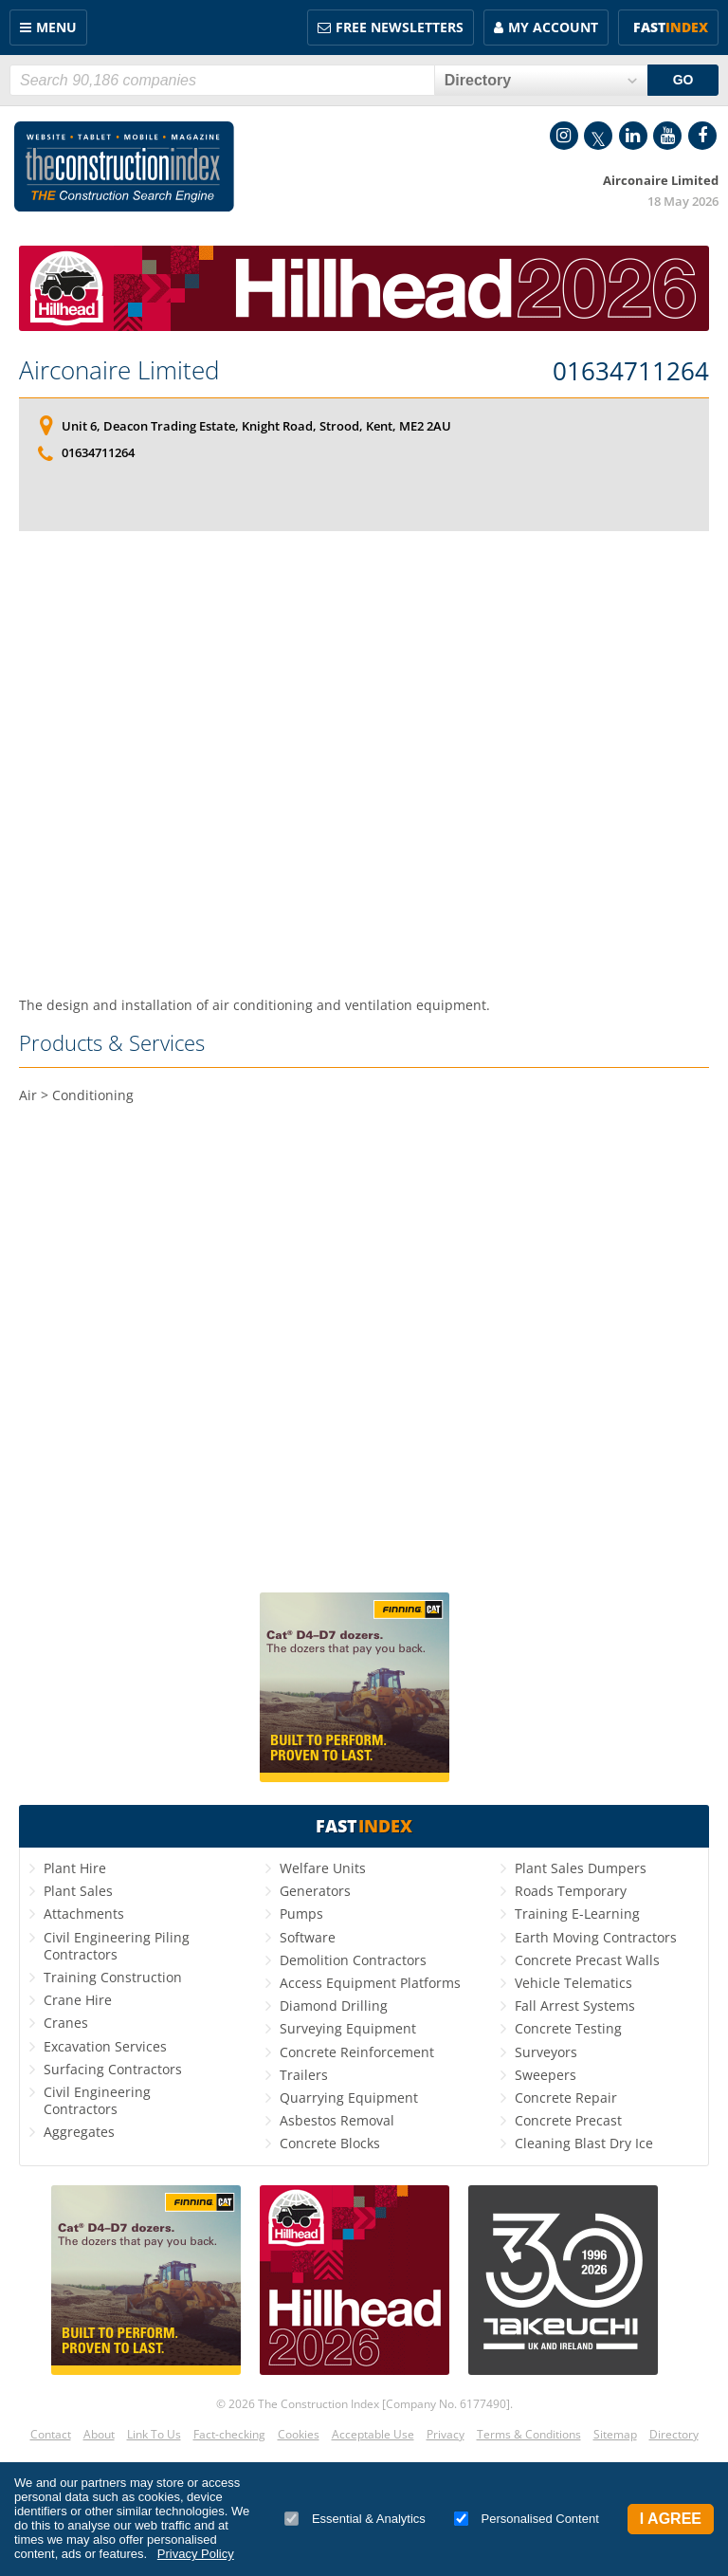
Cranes (66, 2023)
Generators (315, 1891)
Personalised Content (526, 2519)
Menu (56, 27)
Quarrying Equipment (349, 2097)
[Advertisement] (364, 757)
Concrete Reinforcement (357, 2052)
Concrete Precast (568, 2120)
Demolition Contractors (353, 1960)
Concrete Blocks (330, 2143)
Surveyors (546, 2052)
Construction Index (124, 166)
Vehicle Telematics (573, 1983)
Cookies (298, 2434)
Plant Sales (78, 1891)
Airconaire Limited (119, 370)
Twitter (598, 135)
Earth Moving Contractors (596, 1937)
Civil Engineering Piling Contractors (117, 1945)
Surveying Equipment (348, 2028)
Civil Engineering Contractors (97, 2100)
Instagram (564, 135)
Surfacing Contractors (113, 2069)
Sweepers (545, 2075)
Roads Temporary (571, 1891)
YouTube (667, 135)
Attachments (84, 1913)
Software (308, 1937)
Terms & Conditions (529, 2434)
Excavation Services (105, 2046)
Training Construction (113, 1977)
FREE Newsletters (400, 27)
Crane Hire (78, 2000)
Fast (670, 27)
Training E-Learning (577, 1913)
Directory (674, 2434)
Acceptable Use (373, 2434)
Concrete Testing (568, 2028)
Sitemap (615, 2434)
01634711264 (631, 372)
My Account (553, 27)
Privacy (445, 2434)
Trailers (304, 2075)
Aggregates (79, 2132)
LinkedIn (633, 135)
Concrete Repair (566, 2097)
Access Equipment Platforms (370, 1983)
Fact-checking (229, 2434)
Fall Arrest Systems (575, 2005)
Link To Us (154, 2434)
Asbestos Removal (337, 2120)
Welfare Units (323, 1868)
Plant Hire (75, 1868)
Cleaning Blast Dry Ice (584, 2143)
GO (683, 79)
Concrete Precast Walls (587, 1960)
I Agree (670, 2519)
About (99, 2434)
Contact (50, 2434)
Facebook (702, 135)
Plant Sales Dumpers (580, 1868)
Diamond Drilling (334, 2005)
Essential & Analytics (355, 2519)
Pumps (301, 1913)
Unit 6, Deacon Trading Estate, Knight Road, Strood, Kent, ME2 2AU (256, 425)
